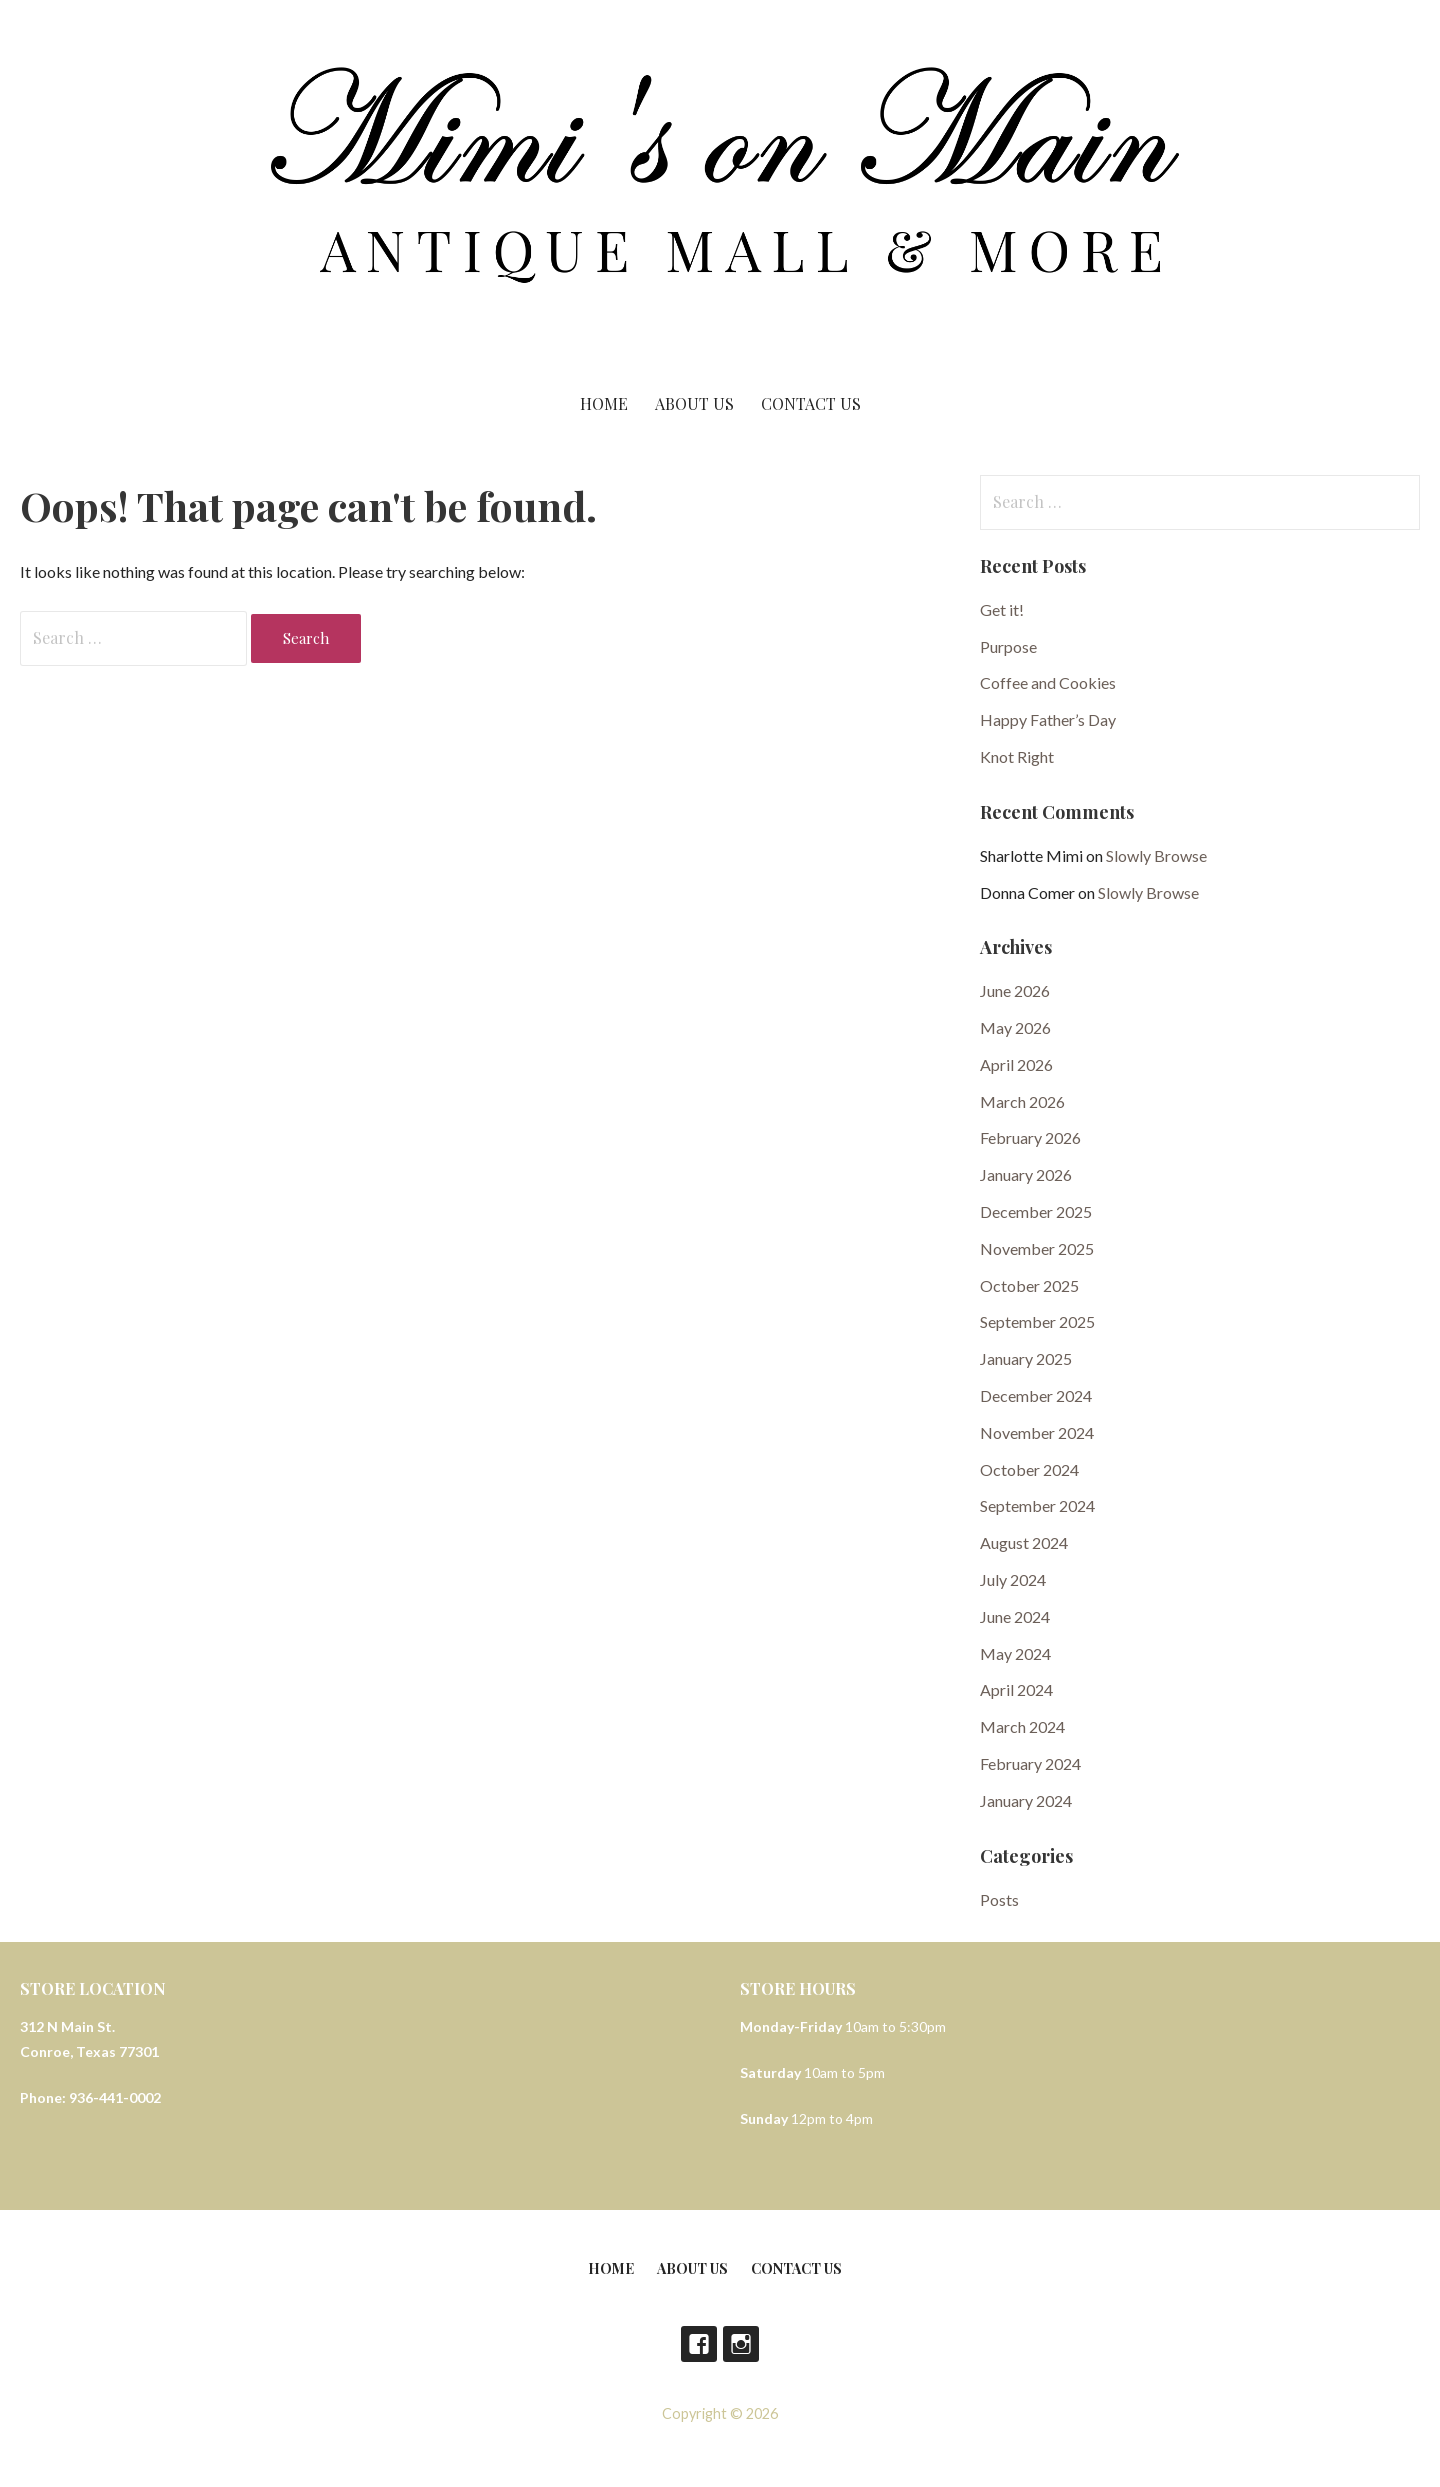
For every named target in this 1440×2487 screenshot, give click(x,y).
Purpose (1008, 646)
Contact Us (811, 403)
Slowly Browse (1156, 855)
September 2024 (1037, 1505)
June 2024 (1015, 1616)
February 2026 (1030, 1137)
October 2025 (1029, 1285)
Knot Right (1017, 756)
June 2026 (1015, 990)
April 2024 (1016, 1689)
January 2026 (1026, 1174)
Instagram (741, 2344)
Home (604, 403)
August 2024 (1024, 1542)
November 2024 (1037, 1432)
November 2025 (1037, 1248)
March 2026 (1022, 1101)
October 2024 (1029, 1469)
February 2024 (1030, 1763)
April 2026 (1016, 1064)
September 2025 (1037, 1321)
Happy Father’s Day (1048, 719)
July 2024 (1013, 1579)
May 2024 (1015, 1653)
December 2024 (1036, 1395)
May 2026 (1015, 1027)
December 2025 (1036, 1211)
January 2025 (1026, 1358)
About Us (694, 403)
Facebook (699, 2344)
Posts (999, 1899)
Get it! (1002, 609)
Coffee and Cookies (1048, 682)
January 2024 (1026, 1800)
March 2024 (1022, 1726)
